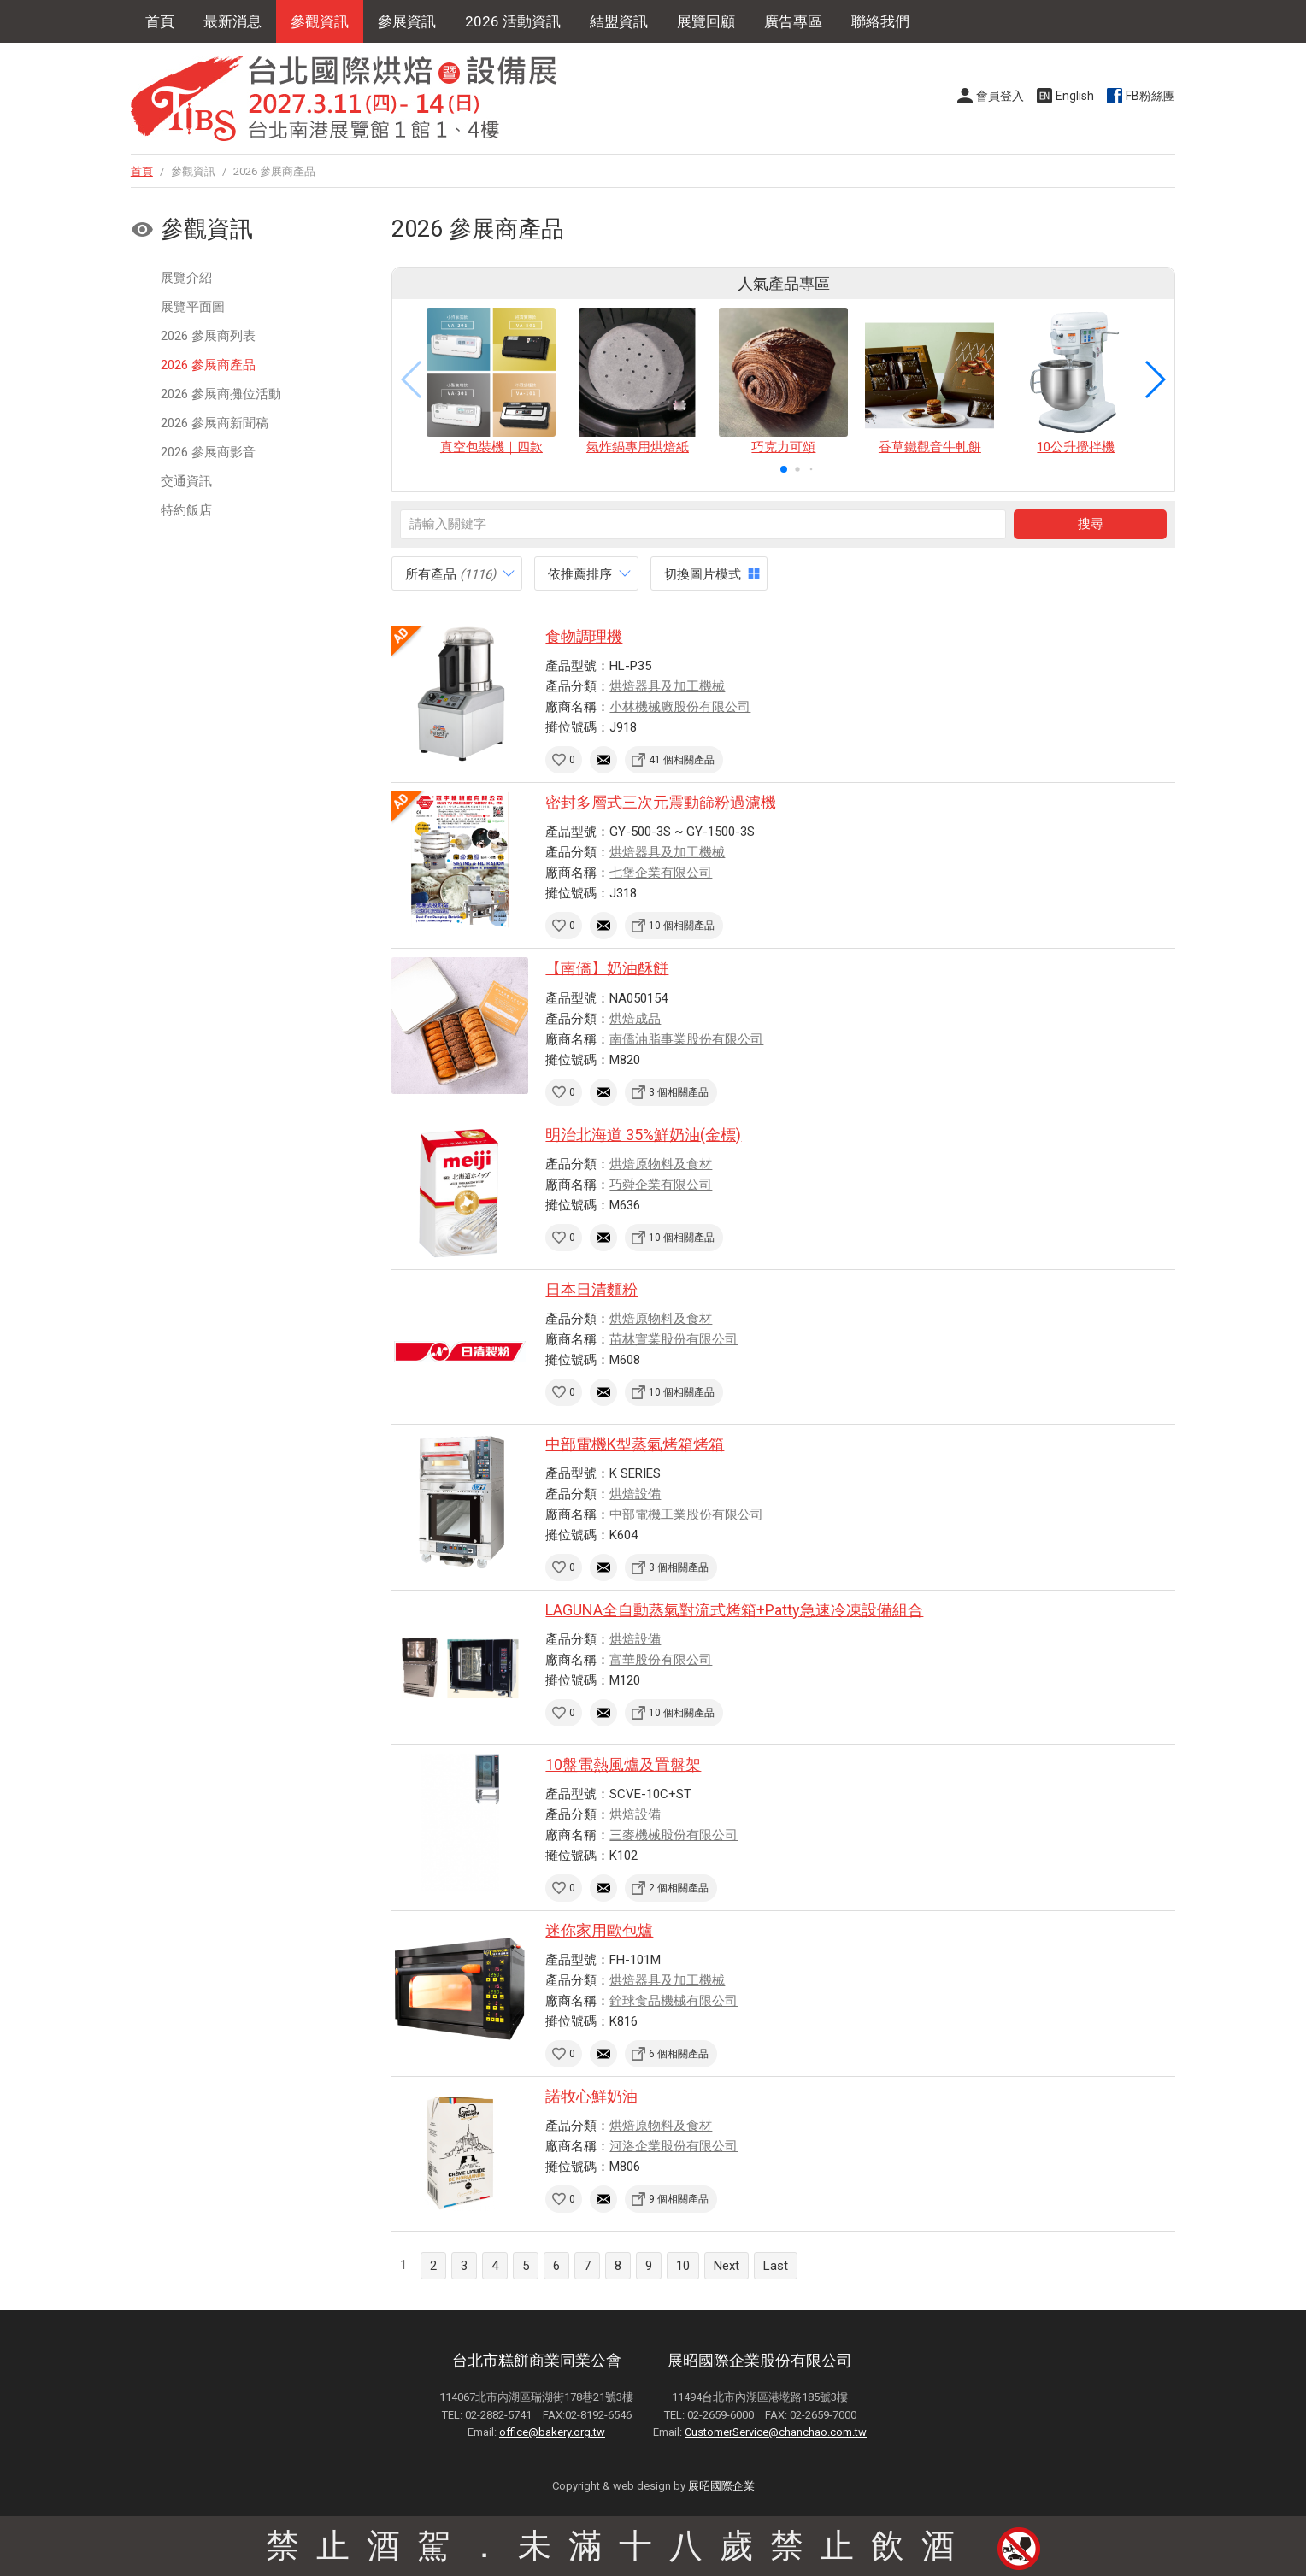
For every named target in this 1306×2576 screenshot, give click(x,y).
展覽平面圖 (193, 307)
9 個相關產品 (679, 2199)
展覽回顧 (706, 21)
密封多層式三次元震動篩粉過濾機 (660, 802)
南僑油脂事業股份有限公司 (686, 1039)
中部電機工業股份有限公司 (686, 1514)
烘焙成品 (635, 1018)
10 (683, 2265)
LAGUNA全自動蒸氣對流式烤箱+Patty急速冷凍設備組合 (734, 1610)
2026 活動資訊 (513, 21)
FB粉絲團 (1150, 96)
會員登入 (1000, 96)
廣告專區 (793, 21)
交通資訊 (186, 481)
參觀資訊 (320, 21)
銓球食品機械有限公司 (673, 2000)
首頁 (159, 21)
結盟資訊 (619, 21)
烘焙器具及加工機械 (667, 686)
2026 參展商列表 (208, 336)
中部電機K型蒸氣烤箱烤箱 (634, 1444)
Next (726, 2265)
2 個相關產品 (679, 1888)
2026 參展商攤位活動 (221, 394)
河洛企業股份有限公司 (673, 2146)
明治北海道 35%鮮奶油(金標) (643, 1135)
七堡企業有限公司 (660, 872)
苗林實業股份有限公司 (673, 1339)
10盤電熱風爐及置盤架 (623, 1764)
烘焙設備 (635, 1494)
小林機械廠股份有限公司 (679, 707)
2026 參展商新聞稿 (214, 423)
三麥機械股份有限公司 (673, 1835)
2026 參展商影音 (208, 452)
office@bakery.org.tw (552, 2432)
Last (775, 2265)
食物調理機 (583, 636)
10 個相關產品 (682, 926)
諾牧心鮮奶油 (591, 2096)
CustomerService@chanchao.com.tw (776, 2432)
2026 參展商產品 (208, 365)
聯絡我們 (880, 21)
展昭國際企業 (721, 2485)
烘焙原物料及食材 (660, 1164)
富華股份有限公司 (660, 1659)
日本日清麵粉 (591, 1289)
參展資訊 (407, 21)
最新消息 (232, 21)
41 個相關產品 (682, 760)
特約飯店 (186, 510)
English (1075, 96)
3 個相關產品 (679, 1092)
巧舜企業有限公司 (660, 1184)
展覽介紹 (186, 277)
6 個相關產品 (679, 2054)
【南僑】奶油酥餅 (606, 968)
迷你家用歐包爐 (599, 1930)
